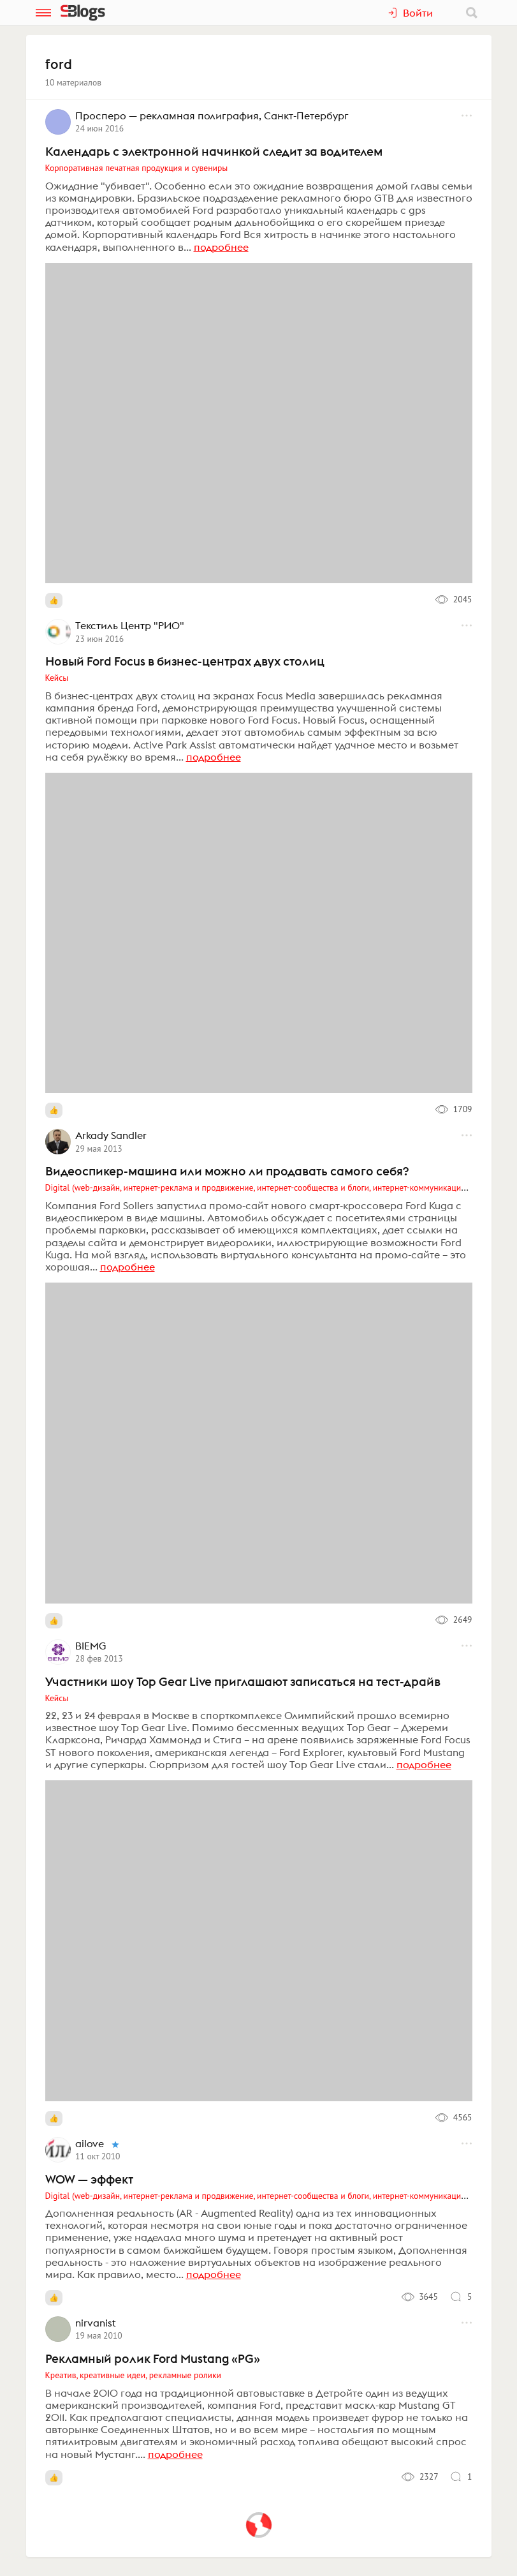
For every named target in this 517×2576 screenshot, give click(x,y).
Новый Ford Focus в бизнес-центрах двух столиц (184, 661)
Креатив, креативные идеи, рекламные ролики (133, 2375)
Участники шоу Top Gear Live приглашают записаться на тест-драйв (243, 1681)
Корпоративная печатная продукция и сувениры (136, 168)
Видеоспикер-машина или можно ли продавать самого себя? (227, 1171)
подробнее (221, 247)
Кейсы (57, 677)
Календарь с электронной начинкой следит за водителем (213, 151)
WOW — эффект (89, 2179)
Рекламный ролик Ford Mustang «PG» (152, 2358)
